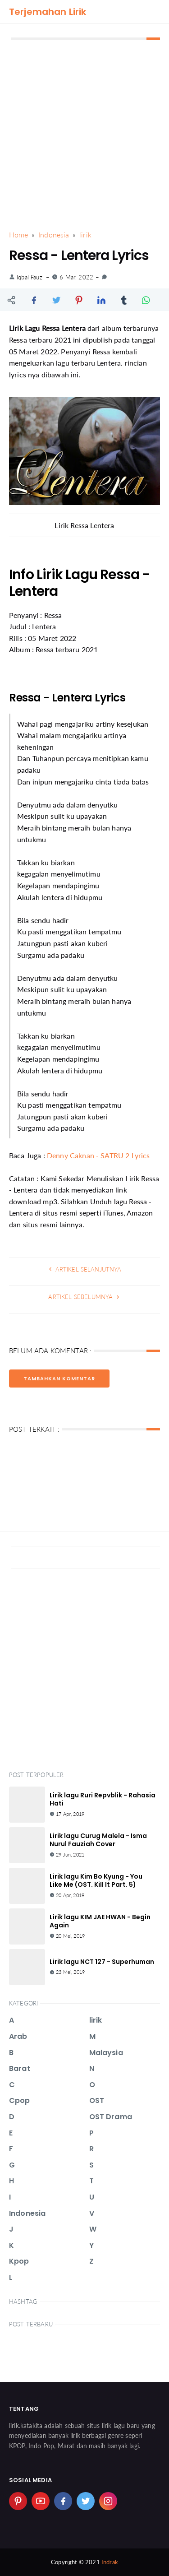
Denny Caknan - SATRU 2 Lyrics (98, 1155)
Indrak (109, 2562)
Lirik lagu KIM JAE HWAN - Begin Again (100, 1921)
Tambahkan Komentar (59, 1378)
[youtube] (41, 2501)
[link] (104, 277)
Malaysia (106, 2052)
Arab (18, 2036)
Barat (19, 2068)
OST (96, 2100)
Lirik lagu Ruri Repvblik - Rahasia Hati (102, 1799)
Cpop (19, 2100)
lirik (95, 2020)
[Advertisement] (84, 135)
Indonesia (27, 2213)
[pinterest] (18, 2501)
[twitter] (86, 2501)
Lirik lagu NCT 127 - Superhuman (102, 1961)
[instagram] (108, 2501)
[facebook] (63, 2501)
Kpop (19, 2261)
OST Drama (110, 2117)
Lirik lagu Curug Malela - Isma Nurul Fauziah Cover (98, 1839)
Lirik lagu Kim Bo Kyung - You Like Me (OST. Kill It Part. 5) (96, 1880)
